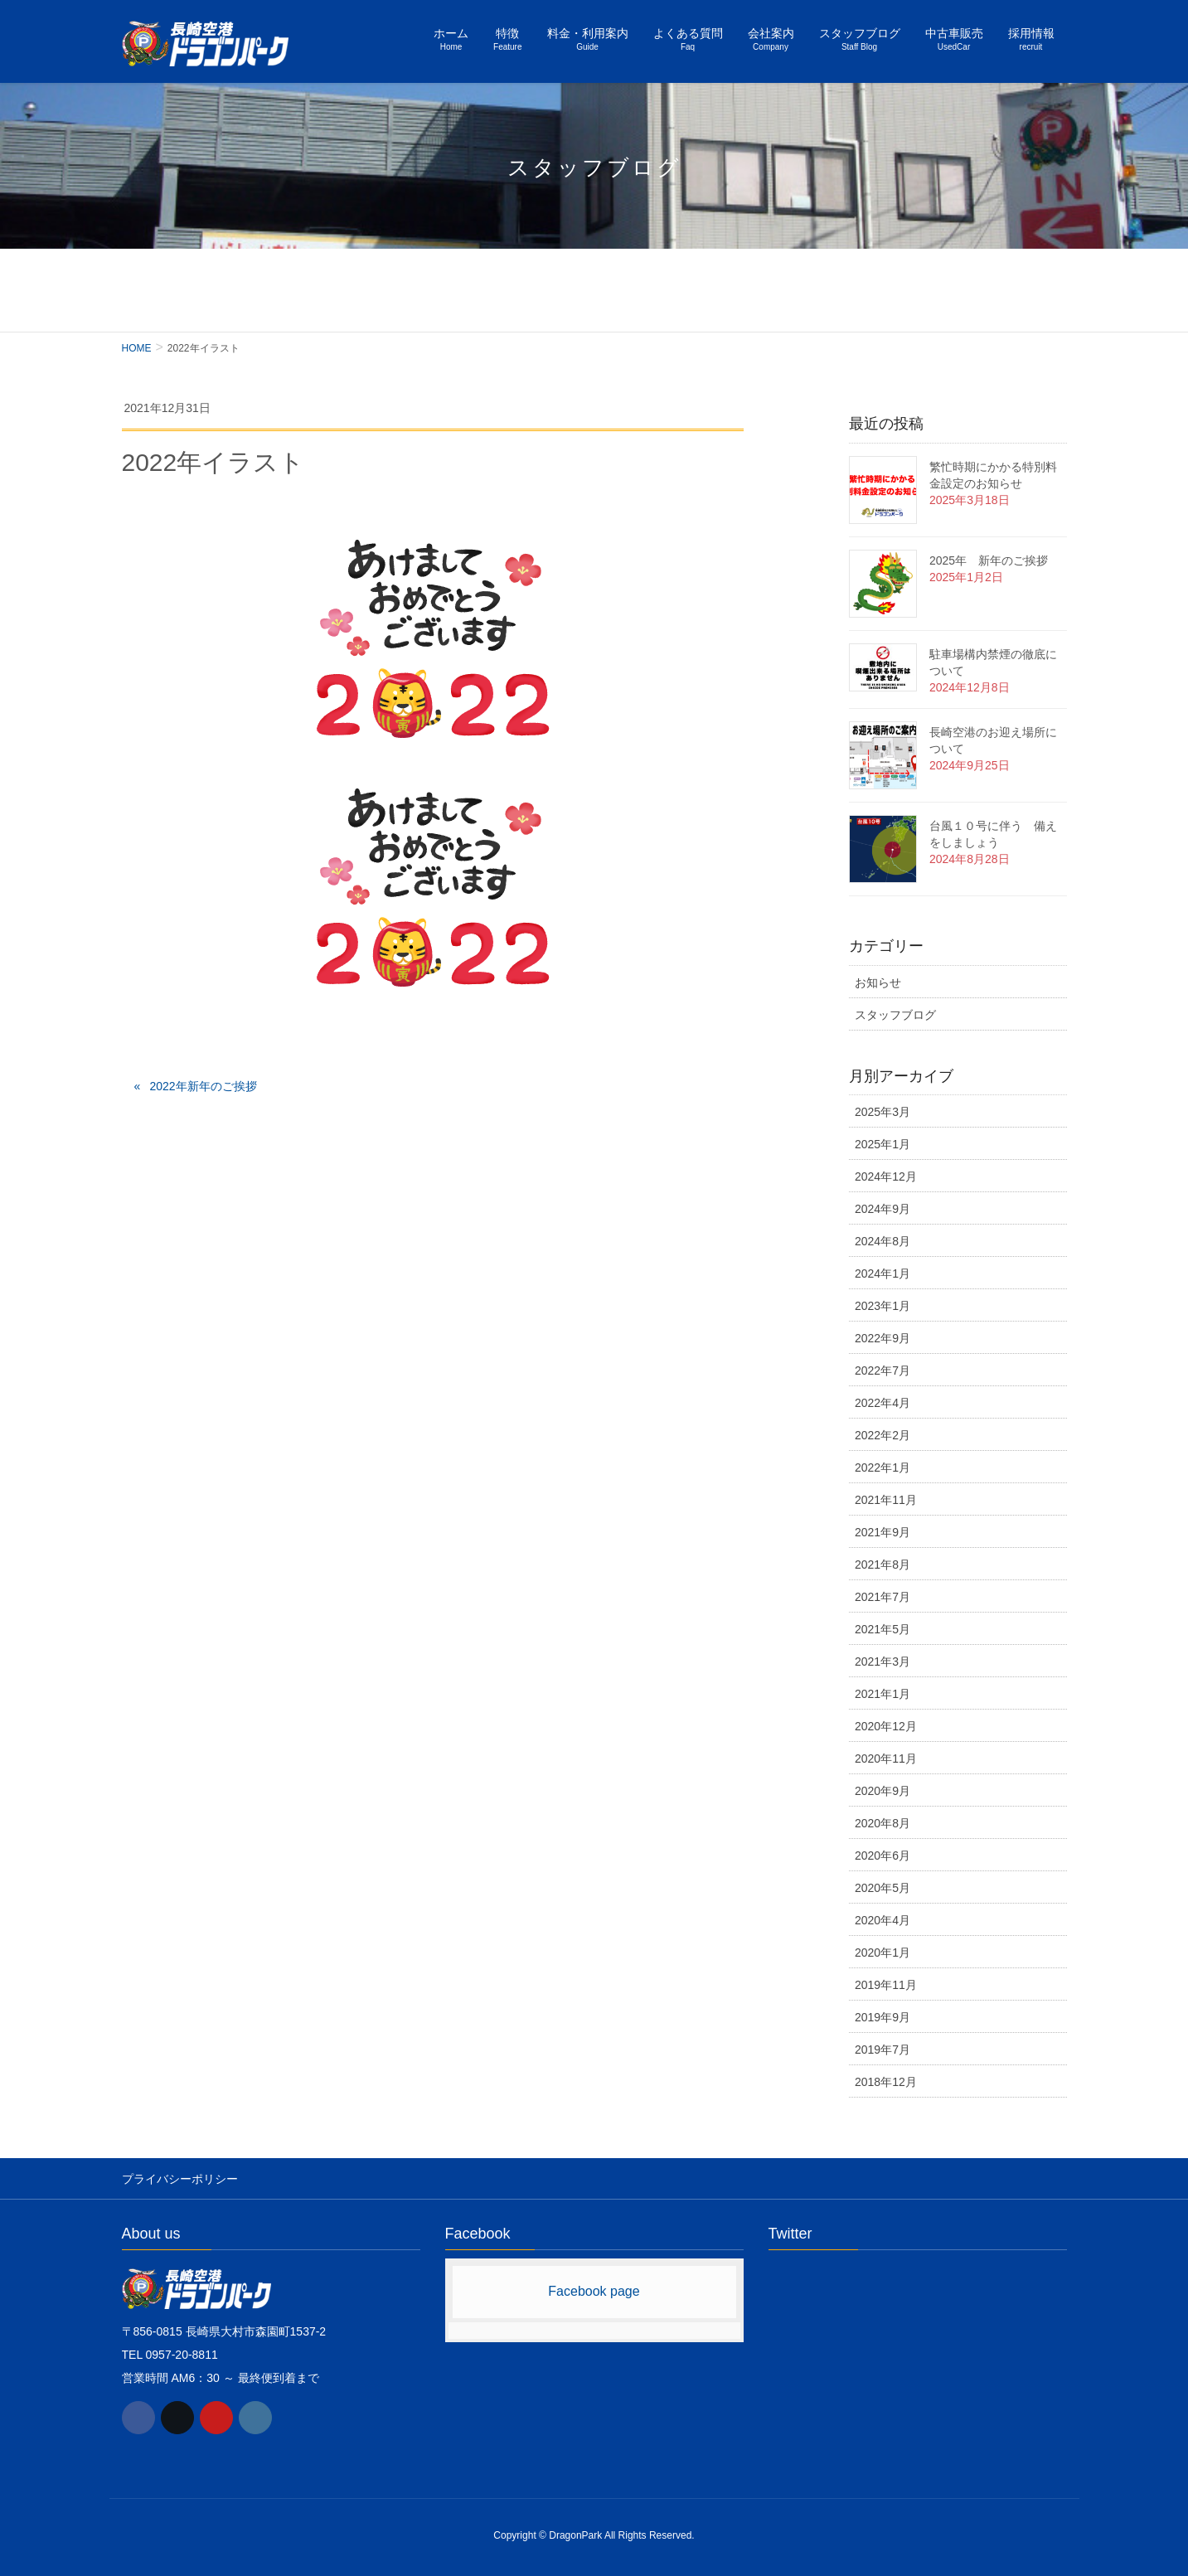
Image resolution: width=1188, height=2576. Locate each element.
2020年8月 (882, 1823)
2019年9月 (882, 2017)
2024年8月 (882, 1241)
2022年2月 (882, 1435)
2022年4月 (882, 1402)
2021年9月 (882, 1532)
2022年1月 (882, 1467)
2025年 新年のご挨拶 (988, 560)
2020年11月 (886, 1758)
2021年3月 (882, 1661)
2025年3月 (882, 1111)
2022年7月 (882, 1370)
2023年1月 (882, 1305)
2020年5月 (882, 1887)
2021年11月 (886, 1499)
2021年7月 (882, 1596)
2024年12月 (886, 1176)
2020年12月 (886, 1726)
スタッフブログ (895, 1014)
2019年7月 (882, 2049)
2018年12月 (886, 2081)
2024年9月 (882, 1208)
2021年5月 (882, 1629)
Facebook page (593, 2290)
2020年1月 (882, 1952)
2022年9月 (882, 1338)
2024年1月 (882, 1273)
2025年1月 (882, 1144)
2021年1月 (882, 1693)
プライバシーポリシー (180, 2178)
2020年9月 (882, 1790)
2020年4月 (882, 1920)
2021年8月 (882, 1564)
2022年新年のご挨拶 (202, 1086)
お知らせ (878, 982)
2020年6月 (882, 1855)
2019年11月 (886, 1984)
